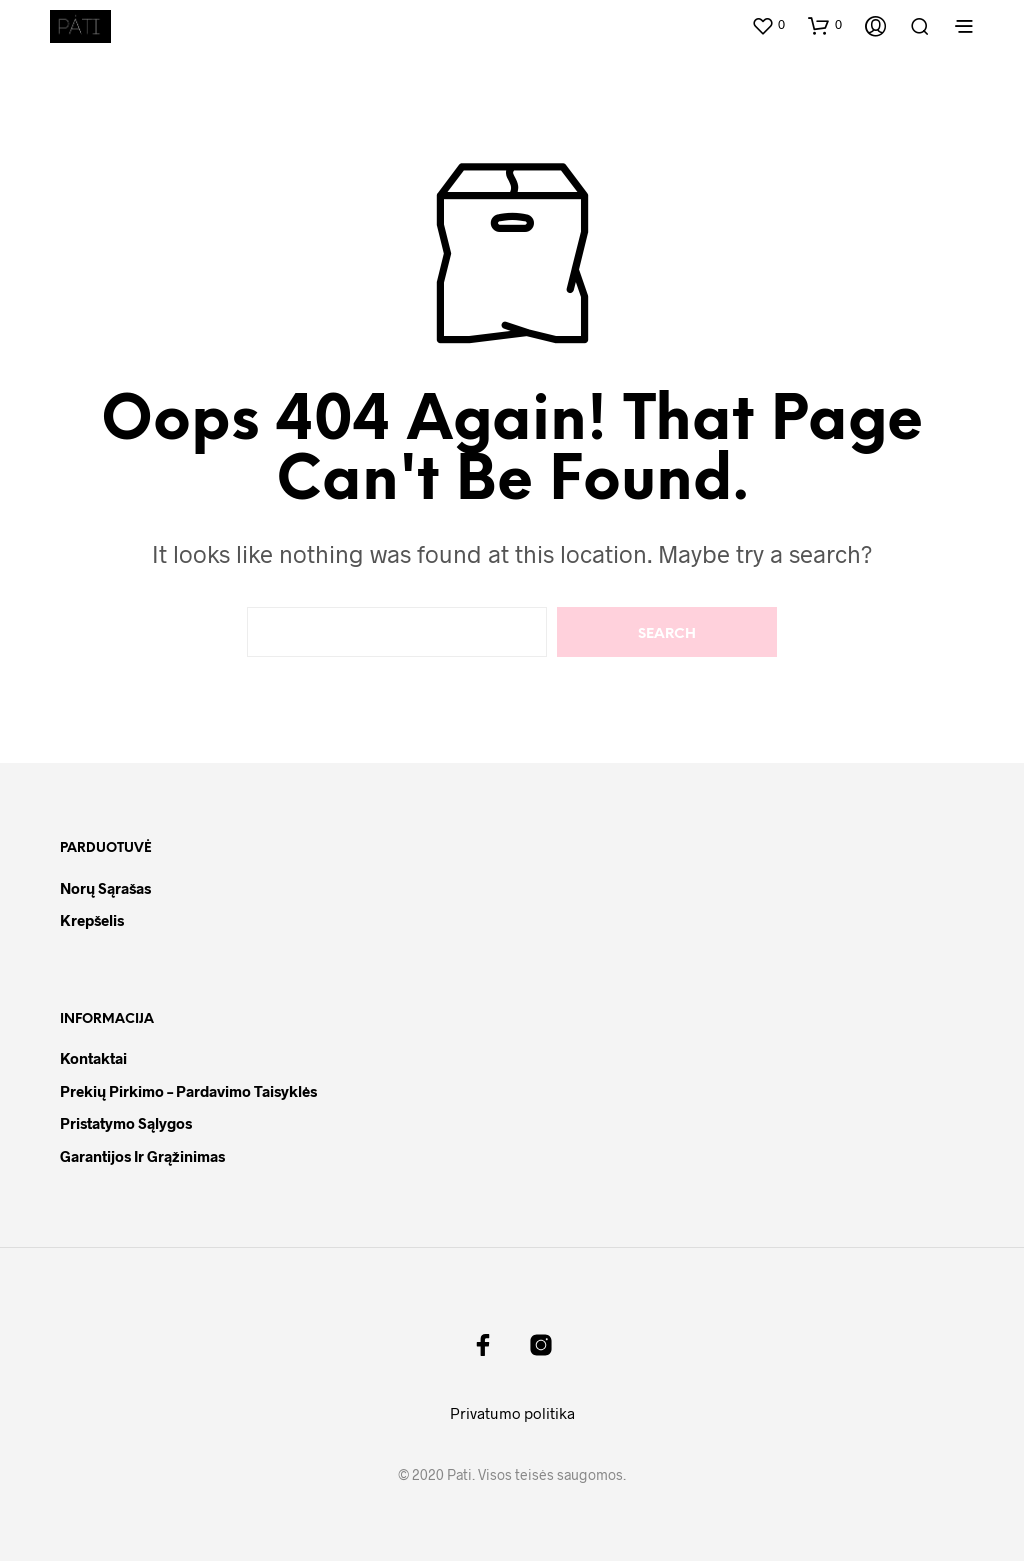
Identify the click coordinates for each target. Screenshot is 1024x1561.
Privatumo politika (512, 1413)
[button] (768, 25)
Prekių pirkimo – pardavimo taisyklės (188, 1091)
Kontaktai (93, 1058)
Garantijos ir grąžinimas (142, 1156)
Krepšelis (92, 920)
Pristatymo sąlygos (126, 1123)
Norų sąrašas (105, 888)
